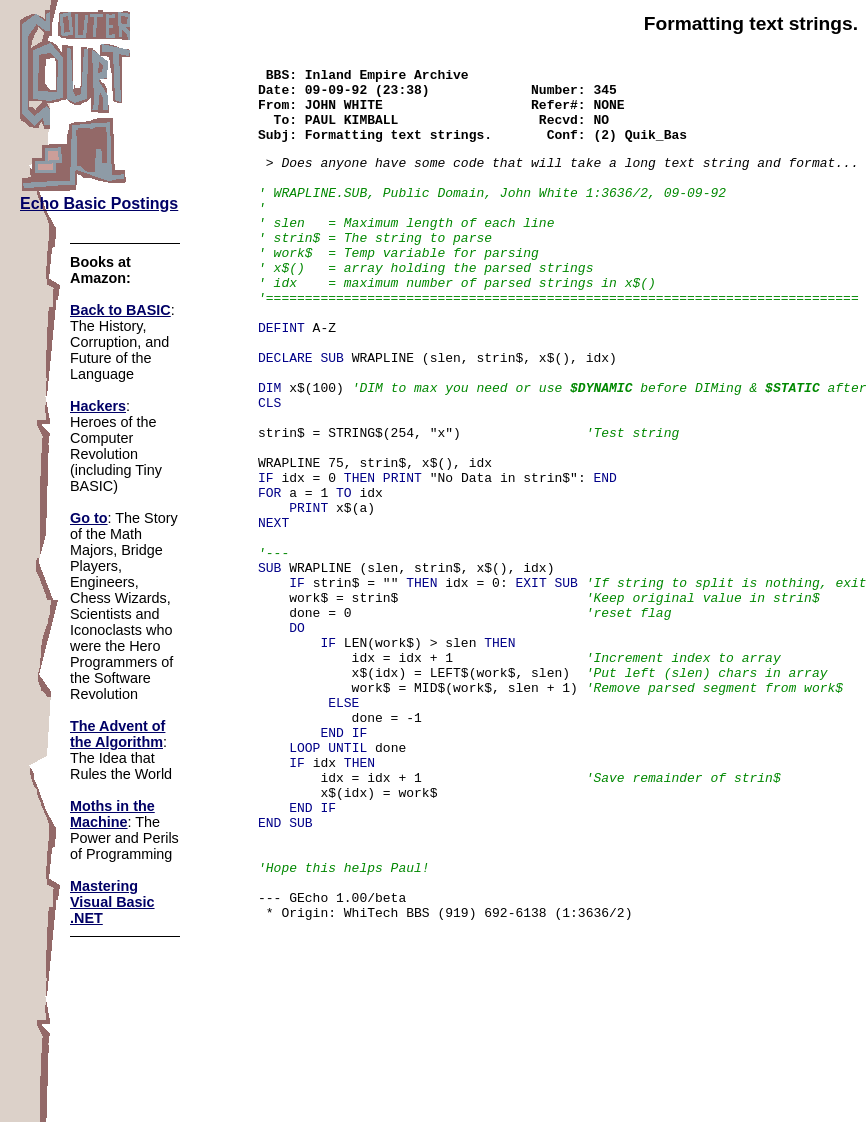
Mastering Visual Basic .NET (112, 902)
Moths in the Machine (112, 814)
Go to (89, 518)
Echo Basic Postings (99, 203)
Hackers (98, 406)
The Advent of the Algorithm (117, 734)
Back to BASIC (120, 310)
